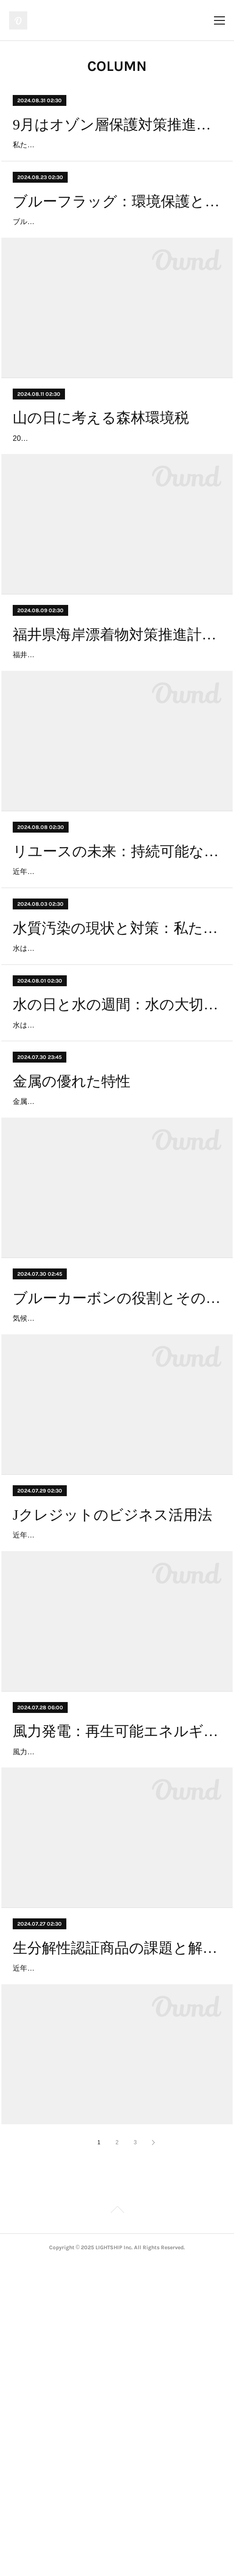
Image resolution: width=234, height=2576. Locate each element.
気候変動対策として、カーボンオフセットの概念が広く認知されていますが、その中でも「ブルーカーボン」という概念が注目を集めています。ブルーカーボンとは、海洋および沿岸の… (114, 1541)
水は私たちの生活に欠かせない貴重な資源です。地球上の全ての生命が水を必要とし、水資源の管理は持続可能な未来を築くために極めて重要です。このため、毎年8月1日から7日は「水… (117, 1195)
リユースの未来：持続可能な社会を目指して (117, 956)
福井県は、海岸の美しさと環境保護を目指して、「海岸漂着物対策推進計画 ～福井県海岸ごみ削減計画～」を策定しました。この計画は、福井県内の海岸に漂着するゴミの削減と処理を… (115, 746)
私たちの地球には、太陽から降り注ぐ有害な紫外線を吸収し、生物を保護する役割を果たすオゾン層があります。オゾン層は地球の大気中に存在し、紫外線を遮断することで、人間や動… (114, 158)
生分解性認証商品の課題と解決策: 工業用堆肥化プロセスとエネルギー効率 (117, 2236)
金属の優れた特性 (71, 1264)
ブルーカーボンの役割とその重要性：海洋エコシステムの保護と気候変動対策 (117, 1507)
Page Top (117, 2525)
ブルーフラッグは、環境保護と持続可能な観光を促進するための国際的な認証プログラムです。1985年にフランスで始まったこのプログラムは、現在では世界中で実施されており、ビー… (115, 261)
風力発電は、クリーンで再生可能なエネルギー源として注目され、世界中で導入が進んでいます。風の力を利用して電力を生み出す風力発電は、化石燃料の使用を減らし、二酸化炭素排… (114, 2027)
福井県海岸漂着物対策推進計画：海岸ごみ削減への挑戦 (117, 713)
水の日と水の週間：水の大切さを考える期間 (117, 1161)
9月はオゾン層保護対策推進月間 (117, 124)
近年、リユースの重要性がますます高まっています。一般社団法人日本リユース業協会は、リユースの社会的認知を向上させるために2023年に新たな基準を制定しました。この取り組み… (115, 989)
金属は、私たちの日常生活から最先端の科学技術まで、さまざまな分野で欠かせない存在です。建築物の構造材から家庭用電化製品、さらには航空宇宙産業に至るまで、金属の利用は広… (114, 1298)
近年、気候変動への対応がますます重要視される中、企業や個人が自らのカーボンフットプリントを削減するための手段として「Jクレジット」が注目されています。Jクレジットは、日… (114, 1784)
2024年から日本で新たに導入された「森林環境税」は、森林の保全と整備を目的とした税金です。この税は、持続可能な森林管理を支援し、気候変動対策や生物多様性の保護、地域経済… (115, 504)
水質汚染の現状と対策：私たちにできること (117, 1059)
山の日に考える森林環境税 (101, 470)
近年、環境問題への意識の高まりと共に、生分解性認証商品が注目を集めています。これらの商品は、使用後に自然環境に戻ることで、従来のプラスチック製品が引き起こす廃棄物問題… (114, 2269)
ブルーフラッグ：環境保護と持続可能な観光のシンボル (117, 227)
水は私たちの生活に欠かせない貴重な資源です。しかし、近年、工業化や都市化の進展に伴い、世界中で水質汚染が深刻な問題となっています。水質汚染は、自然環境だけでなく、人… (114, 1092)
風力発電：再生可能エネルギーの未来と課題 (117, 1993)
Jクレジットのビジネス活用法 (112, 1750)
